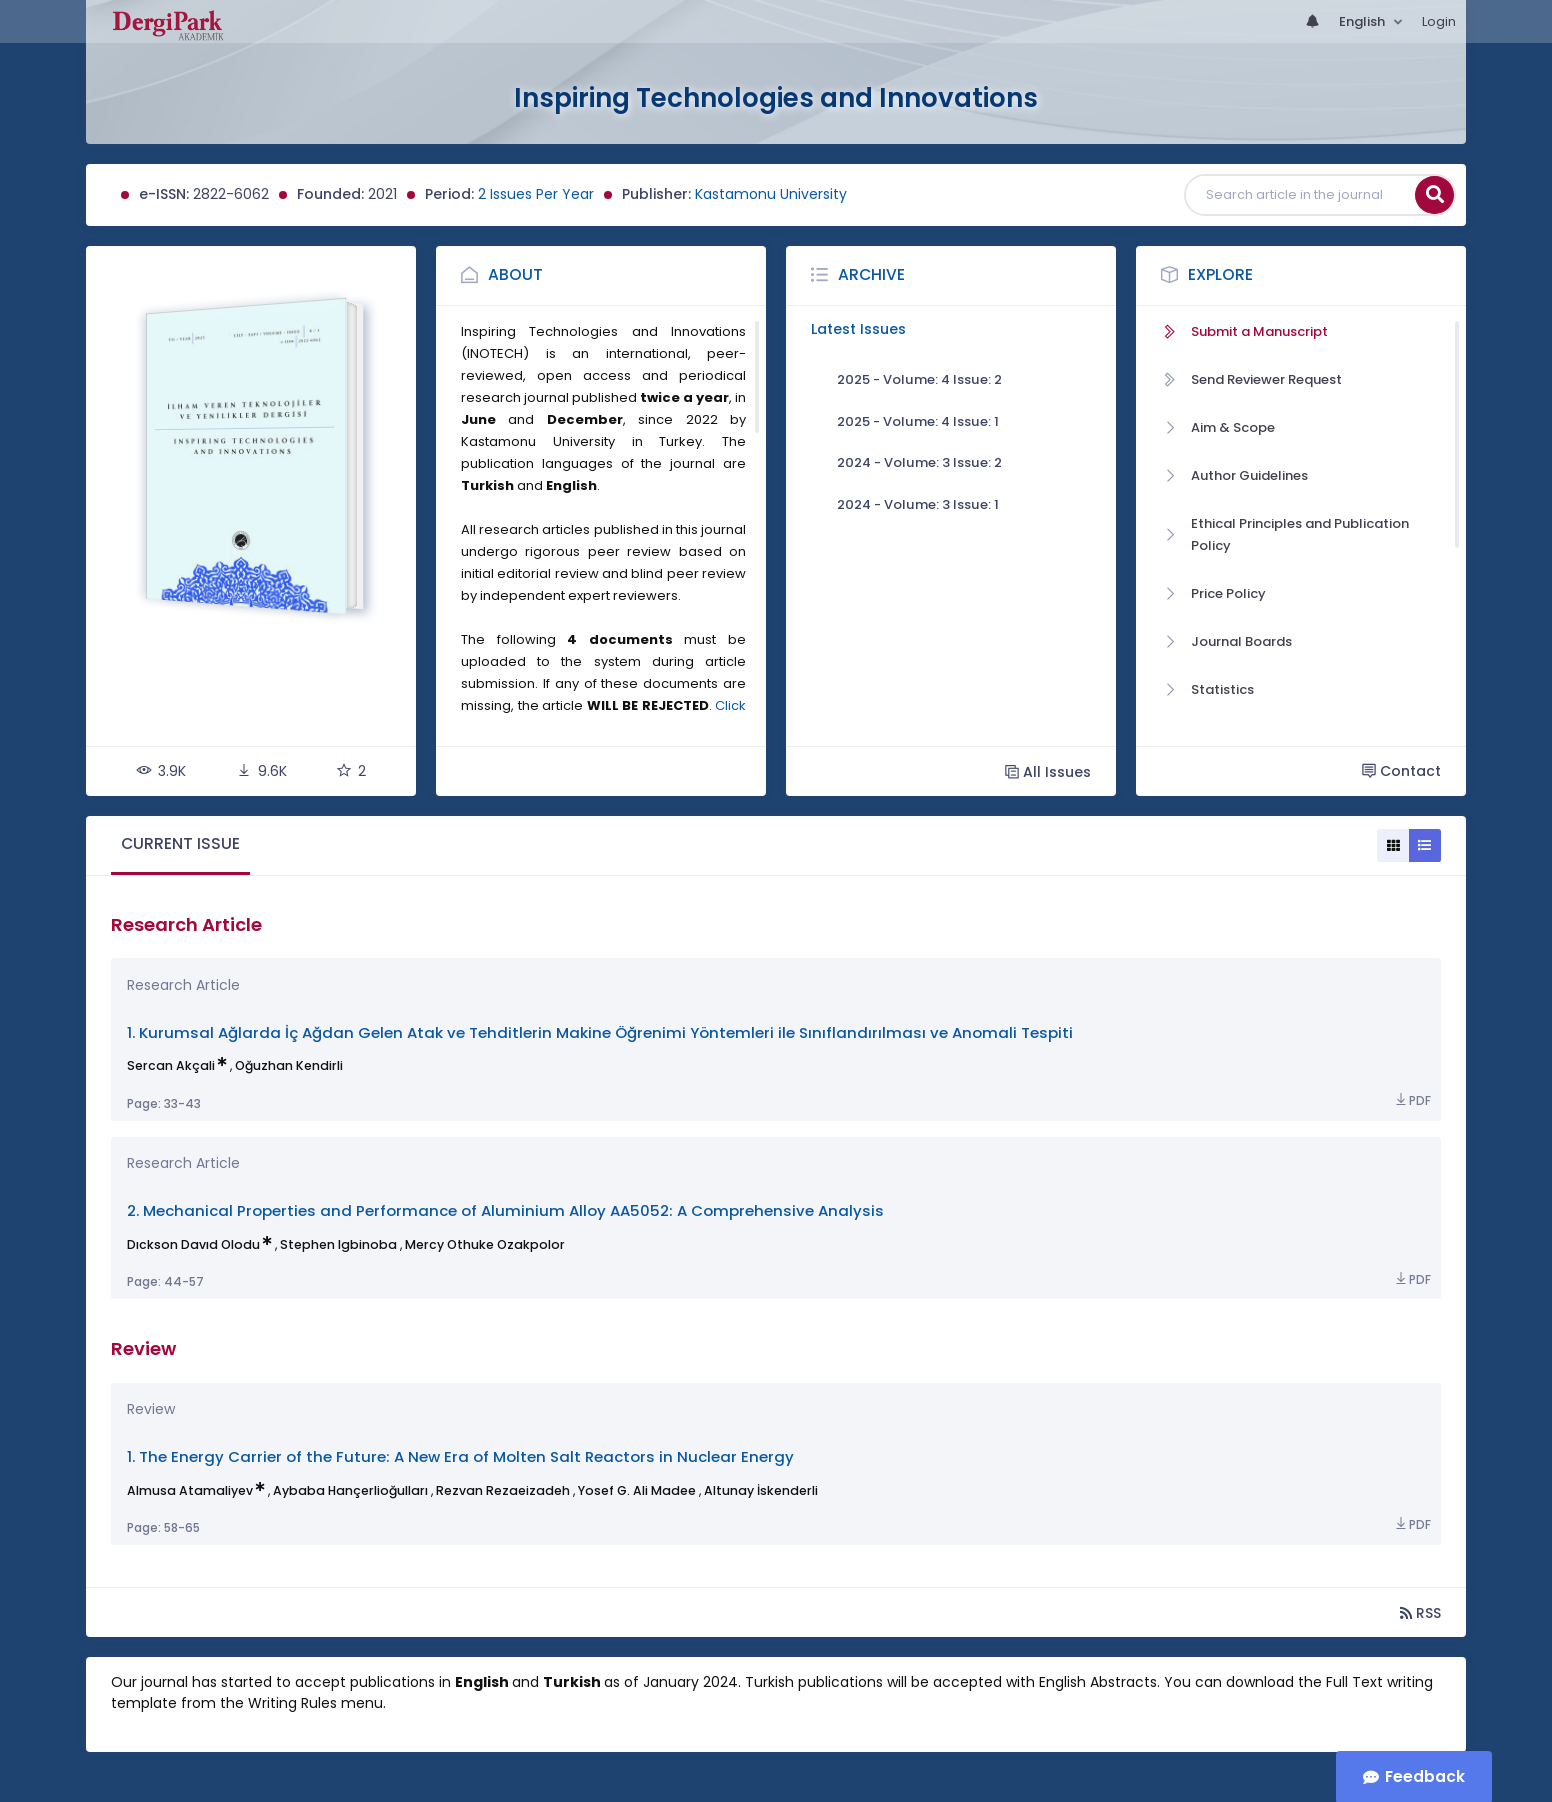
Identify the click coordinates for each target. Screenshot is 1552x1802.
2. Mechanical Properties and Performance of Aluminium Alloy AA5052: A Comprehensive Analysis (505, 1210)
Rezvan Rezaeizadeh (503, 1490)
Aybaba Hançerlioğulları (350, 1490)
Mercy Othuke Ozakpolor (485, 1244)
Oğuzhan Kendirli (289, 1065)
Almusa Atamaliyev (190, 1490)
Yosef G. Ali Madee (637, 1490)
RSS (1420, 1612)
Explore (1220, 274)
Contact (1401, 771)
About (515, 274)
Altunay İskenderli (761, 1490)
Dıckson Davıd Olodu (193, 1244)
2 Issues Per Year (536, 194)
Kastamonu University (771, 194)
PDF (1412, 1100)
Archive (871, 274)
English (1363, 21)
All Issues (1048, 771)
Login (1439, 21)
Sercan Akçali (171, 1065)
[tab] (180, 845)
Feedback (1425, 1776)
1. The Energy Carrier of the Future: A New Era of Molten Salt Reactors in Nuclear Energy (460, 1456)
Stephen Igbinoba (338, 1244)
